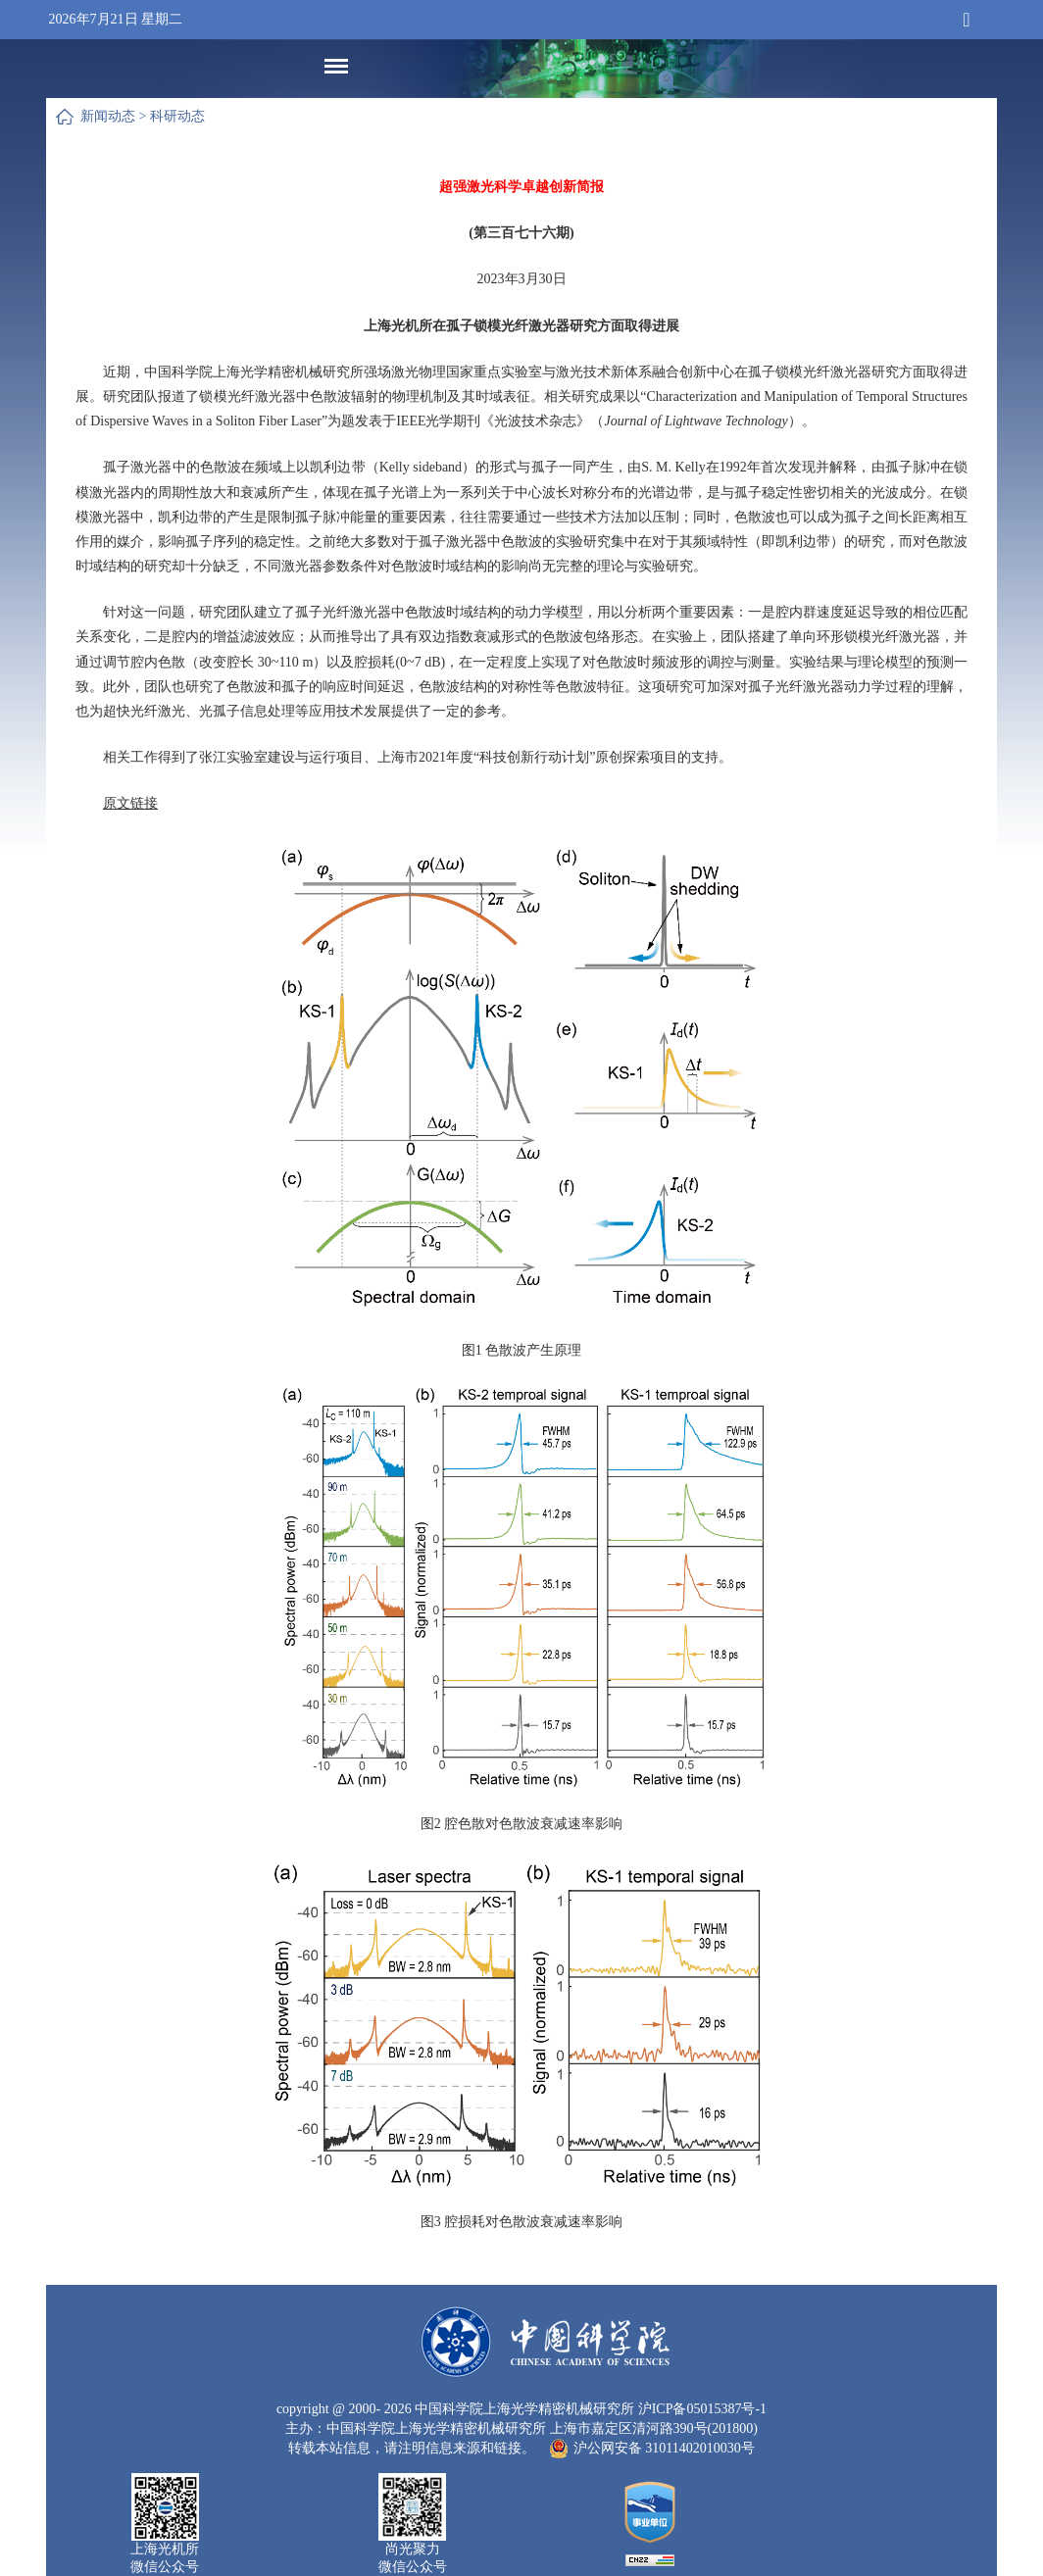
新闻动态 (107, 116)
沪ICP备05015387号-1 (702, 2409)
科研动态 (177, 116)
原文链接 (130, 803)
